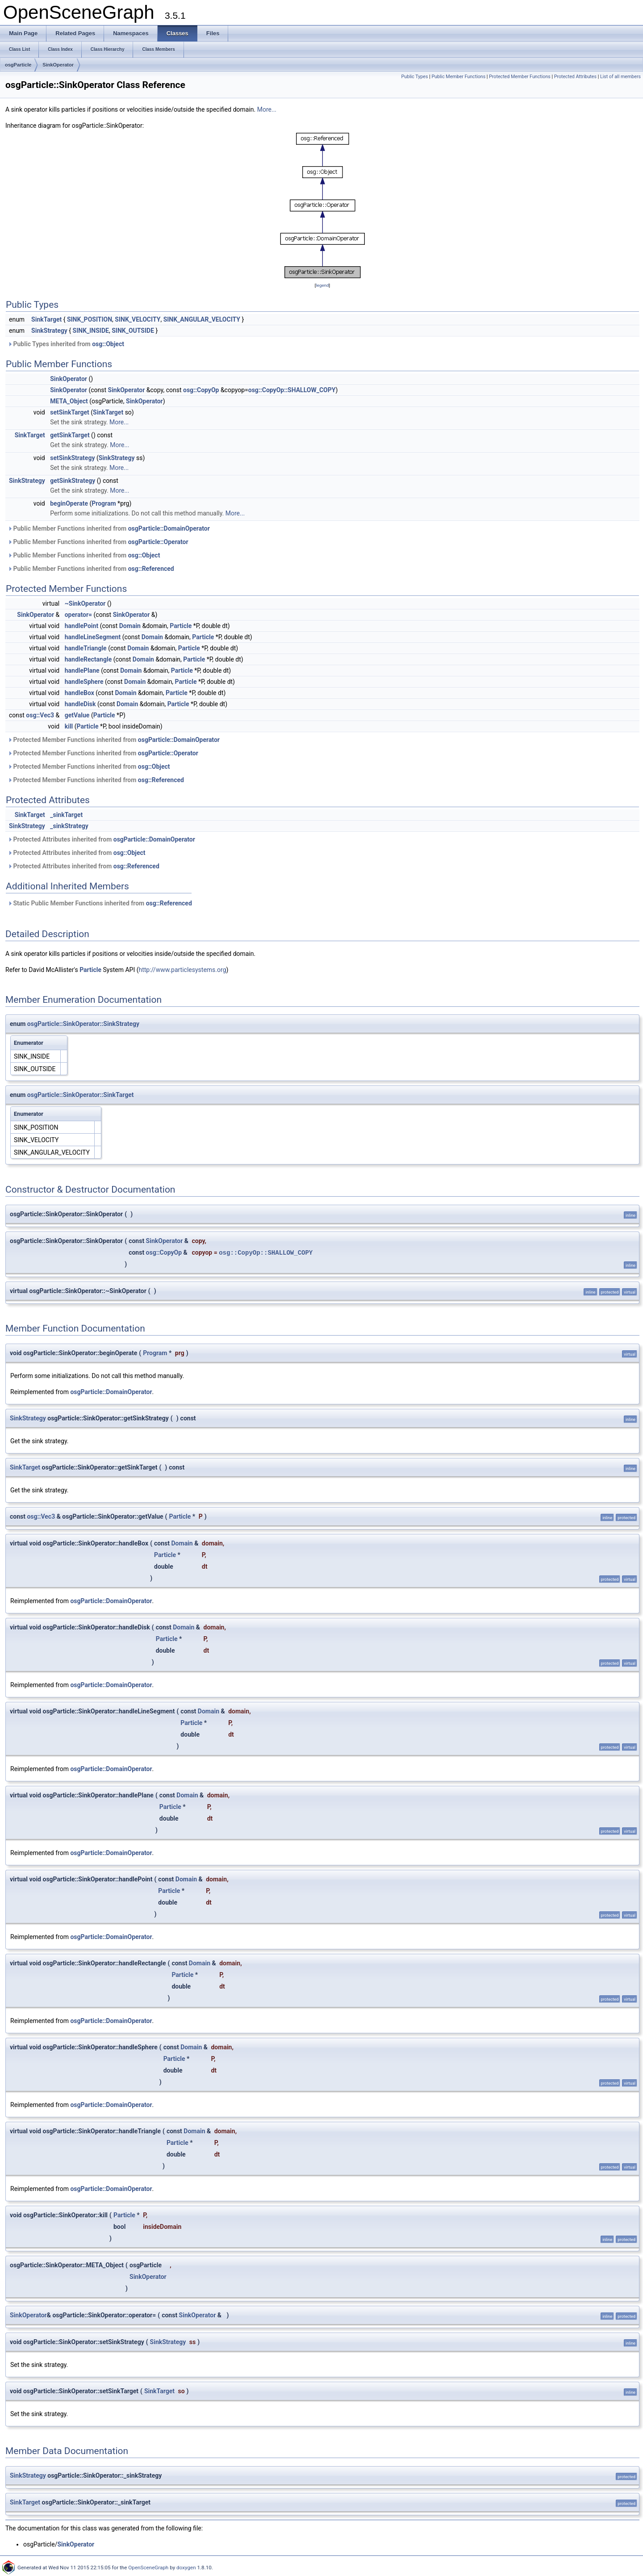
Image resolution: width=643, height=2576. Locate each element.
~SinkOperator (85, 603)
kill (69, 726)
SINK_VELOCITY (137, 319)
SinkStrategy (49, 330)
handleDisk (80, 704)
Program (104, 503)
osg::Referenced (151, 568)
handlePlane (82, 670)
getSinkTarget (69, 435)
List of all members (620, 77)
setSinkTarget (69, 412)
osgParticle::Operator (158, 541)
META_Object (69, 401)
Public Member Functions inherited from (109, 528)
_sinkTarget (66, 814)
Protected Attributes (575, 77)
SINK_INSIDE (91, 330)
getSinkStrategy (72, 480)
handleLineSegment (93, 637)
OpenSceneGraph (148, 2567)
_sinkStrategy (69, 825)
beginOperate (69, 503)
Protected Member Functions (520, 77)
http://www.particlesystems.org (182, 969)
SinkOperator (58, 64)
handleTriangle (86, 648)
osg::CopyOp (201, 390)
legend (322, 285)
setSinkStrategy (72, 457)
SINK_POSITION (89, 319)
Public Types (414, 77)
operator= (78, 614)
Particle (181, 625)
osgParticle (18, 64)
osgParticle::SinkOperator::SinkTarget (80, 1094)
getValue (77, 715)
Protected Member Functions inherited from (114, 739)
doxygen (186, 2567)
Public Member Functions (458, 77)
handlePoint (81, 625)
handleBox (79, 692)
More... (266, 109)
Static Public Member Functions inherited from (100, 903)
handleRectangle (88, 659)
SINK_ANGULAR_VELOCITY (201, 319)
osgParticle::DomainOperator (169, 528)
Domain (130, 625)
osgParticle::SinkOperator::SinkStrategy (83, 1023)
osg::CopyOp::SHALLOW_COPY (292, 390)
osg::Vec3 (40, 715)
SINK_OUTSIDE (133, 330)
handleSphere (84, 681)
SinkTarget (46, 319)
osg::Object (108, 344)
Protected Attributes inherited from (101, 839)
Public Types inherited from (66, 344)
